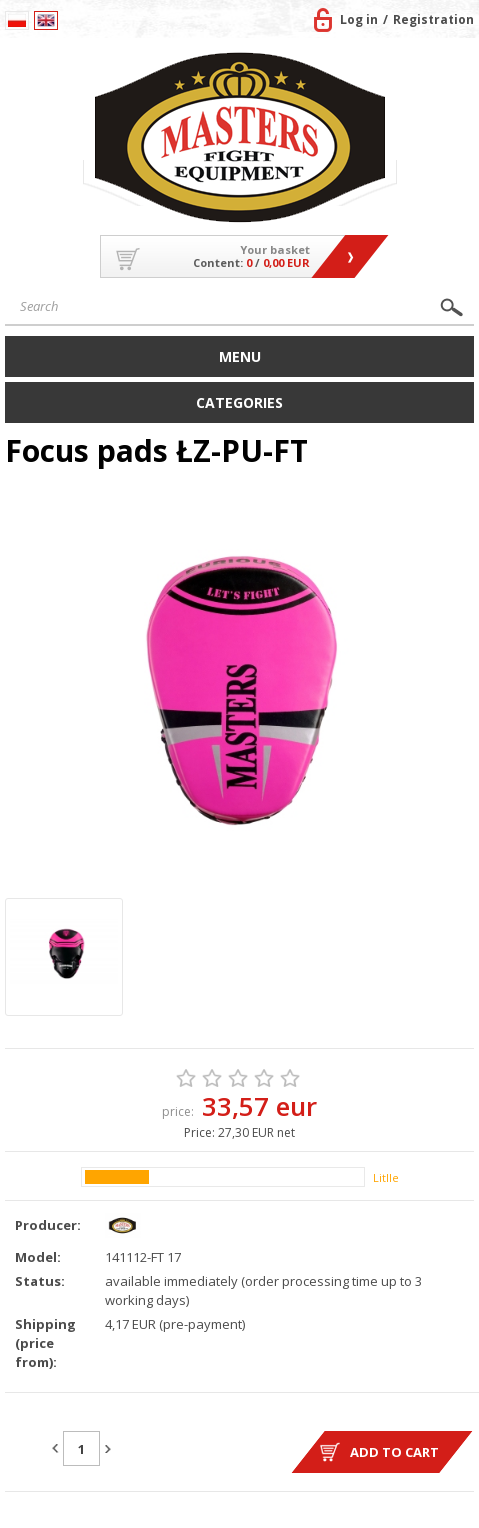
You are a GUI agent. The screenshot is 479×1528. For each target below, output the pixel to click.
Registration (433, 19)
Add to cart (394, 1452)
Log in (359, 19)
